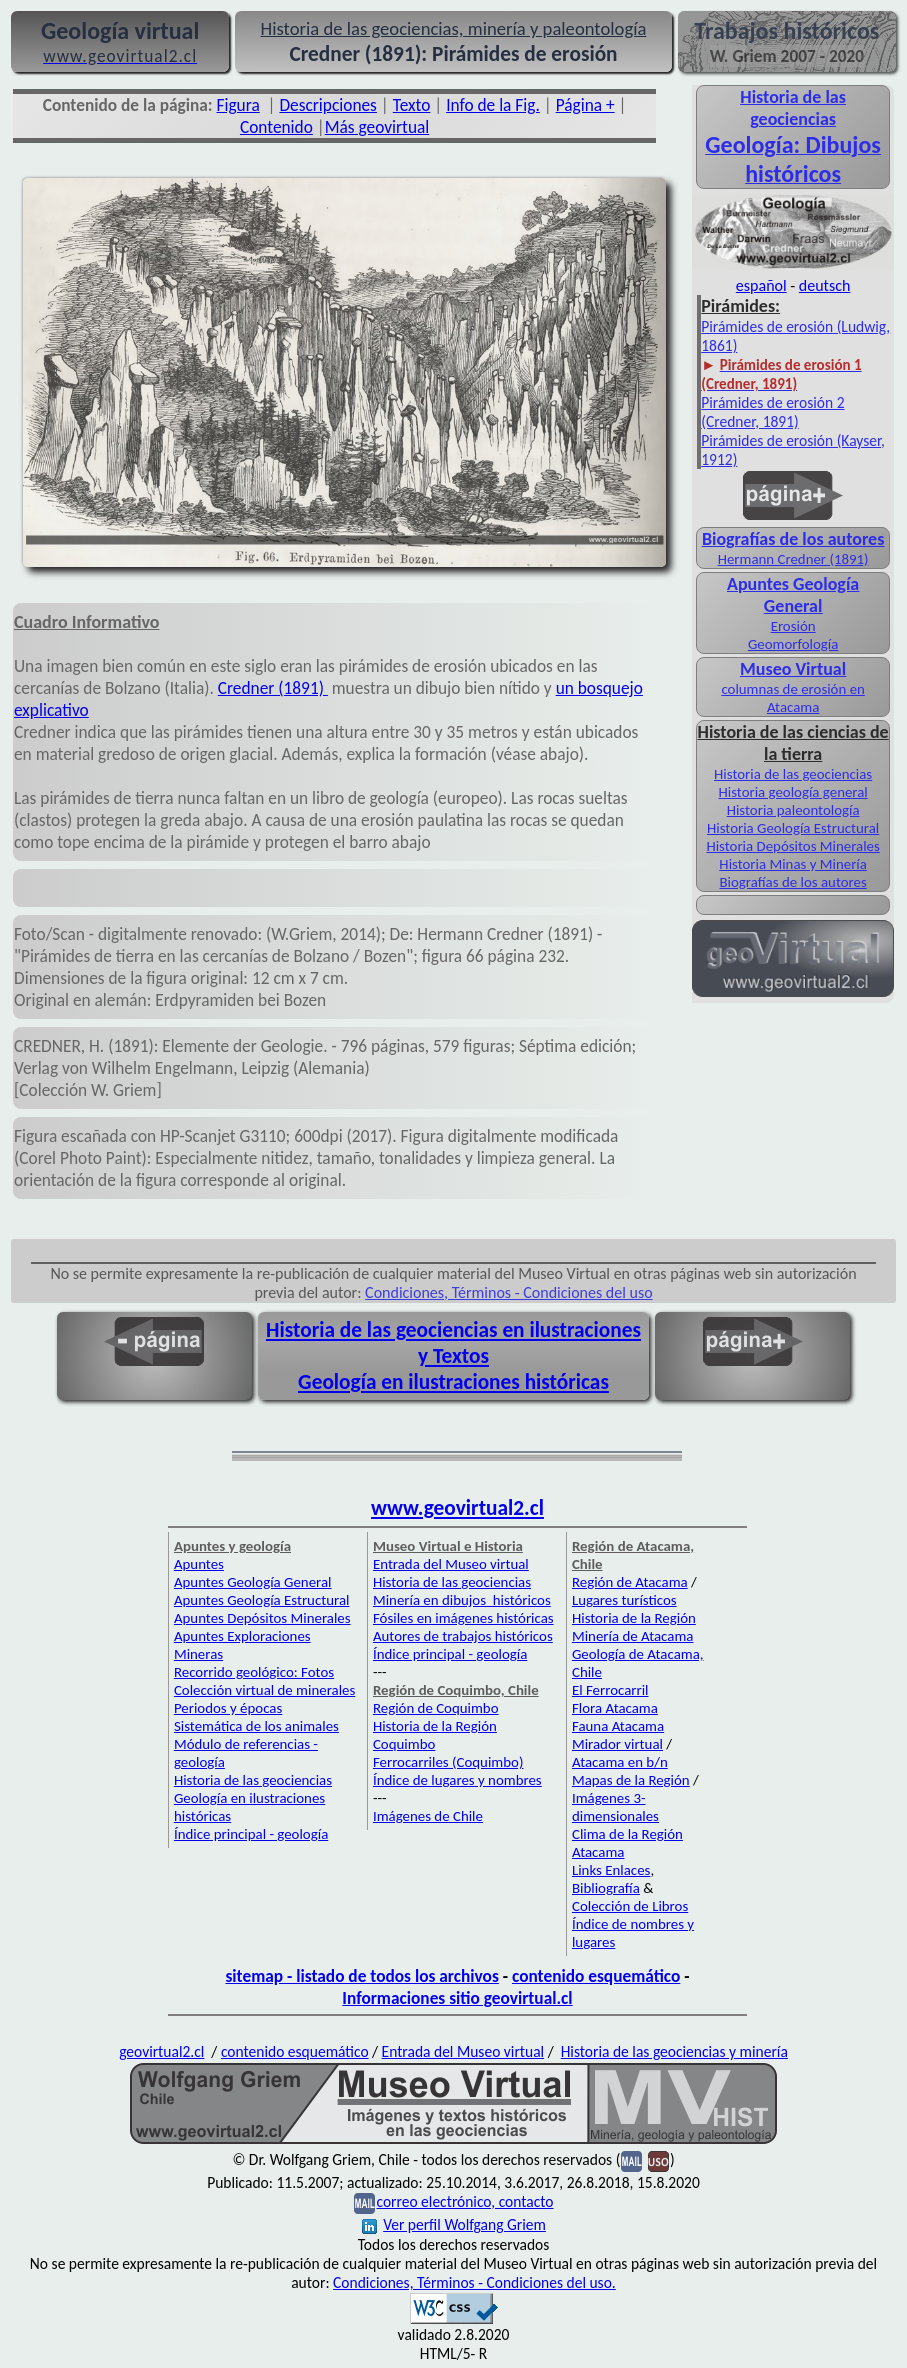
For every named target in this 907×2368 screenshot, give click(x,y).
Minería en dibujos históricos (462, 1600)
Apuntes (199, 1564)
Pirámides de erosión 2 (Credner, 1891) (772, 412)
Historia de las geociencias (793, 774)
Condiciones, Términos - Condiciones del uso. (474, 2282)
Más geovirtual (377, 127)
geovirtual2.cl (161, 2051)
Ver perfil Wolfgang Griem (454, 2224)
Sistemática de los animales (256, 1726)
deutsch (825, 285)
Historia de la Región (634, 1618)
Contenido (276, 127)
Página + (585, 105)
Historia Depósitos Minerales (792, 846)
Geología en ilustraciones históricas (453, 1382)
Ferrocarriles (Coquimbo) (448, 1762)
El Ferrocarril (610, 1690)
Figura (238, 105)
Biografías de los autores (792, 882)
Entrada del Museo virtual (451, 1564)
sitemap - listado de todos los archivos (361, 1976)
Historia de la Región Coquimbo (435, 1735)
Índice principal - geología (251, 1834)
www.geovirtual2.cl (457, 1508)
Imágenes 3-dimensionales (615, 1807)
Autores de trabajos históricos (463, 1636)
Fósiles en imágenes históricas (463, 1618)
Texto (412, 105)
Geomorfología (793, 644)
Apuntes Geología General (253, 1582)
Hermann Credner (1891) (793, 559)
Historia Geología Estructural (793, 828)
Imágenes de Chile (428, 1816)
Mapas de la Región (631, 1780)
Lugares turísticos (624, 1600)
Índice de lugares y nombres (457, 1780)
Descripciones (327, 105)
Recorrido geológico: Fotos (254, 1672)
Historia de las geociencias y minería (674, 2051)
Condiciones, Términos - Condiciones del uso (509, 1292)
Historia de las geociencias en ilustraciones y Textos (453, 1343)
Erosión (793, 626)
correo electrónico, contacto (464, 2201)
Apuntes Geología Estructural (262, 1600)
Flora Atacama (615, 1708)
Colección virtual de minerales (264, 1690)
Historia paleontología (793, 810)
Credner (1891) (273, 688)
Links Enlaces (611, 1870)
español (761, 285)
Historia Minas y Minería (793, 864)
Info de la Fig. (493, 105)
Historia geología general (792, 792)
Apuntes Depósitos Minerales (262, 1618)
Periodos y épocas (228, 1708)
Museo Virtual (793, 669)
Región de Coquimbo (436, 1708)
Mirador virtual (617, 1744)
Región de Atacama (630, 1582)
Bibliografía (606, 1888)
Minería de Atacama (632, 1636)
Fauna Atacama (618, 1726)
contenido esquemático (596, 1976)
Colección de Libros (630, 1906)
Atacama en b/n (620, 1762)
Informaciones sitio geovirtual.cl (457, 1998)
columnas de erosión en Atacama (792, 698)
